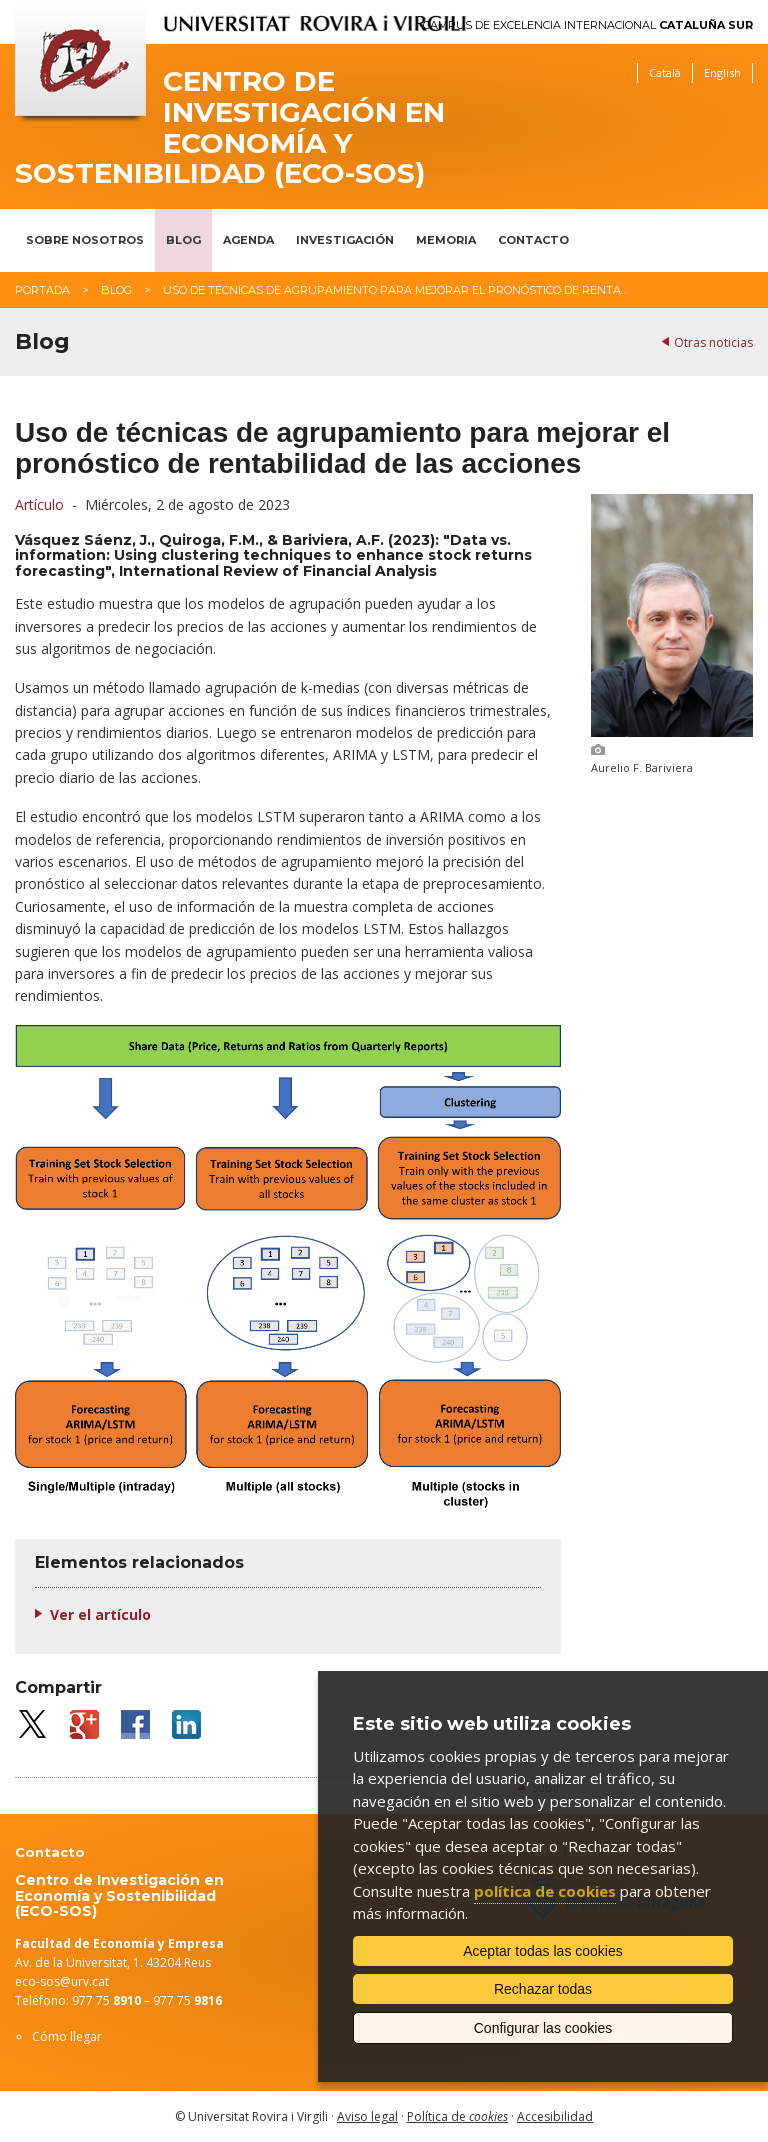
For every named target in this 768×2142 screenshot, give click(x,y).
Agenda (248, 240)
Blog (183, 240)
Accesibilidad (555, 2116)
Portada (42, 290)
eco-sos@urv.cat (62, 1981)
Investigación (345, 240)
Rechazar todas (543, 1989)
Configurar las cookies (543, 2028)
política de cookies (545, 1891)
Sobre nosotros (85, 240)
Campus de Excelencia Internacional (588, 25)
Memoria (446, 240)
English (722, 72)
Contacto (533, 240)
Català (665, 72)
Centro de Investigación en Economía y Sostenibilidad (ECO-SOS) (230, 127)
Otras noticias (713, 342)
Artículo (39, 504)
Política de (457, 2116)
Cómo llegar (67, 2036)
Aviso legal (367, 2116)
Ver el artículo (100, 1614)
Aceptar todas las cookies (543, 1951)
